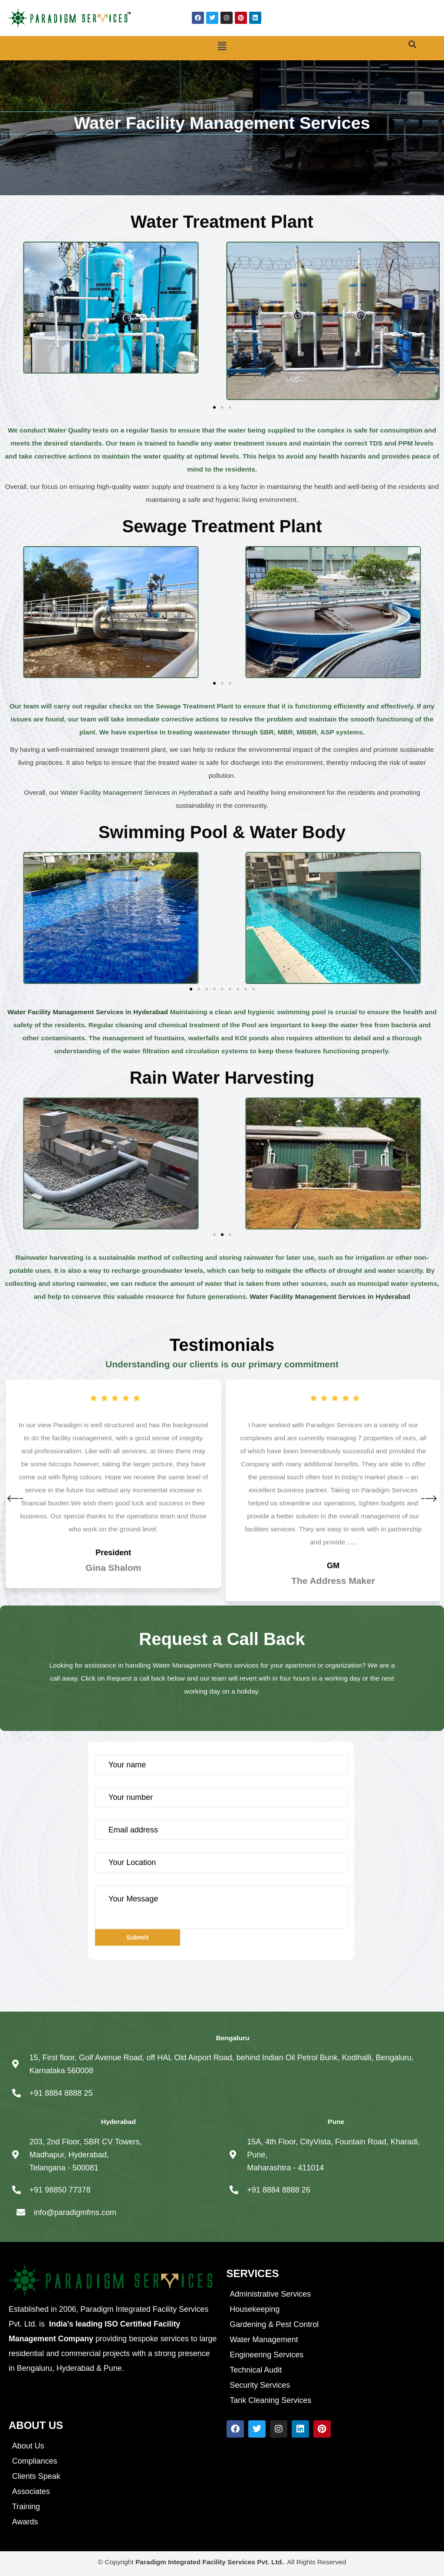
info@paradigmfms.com (75, 2212)
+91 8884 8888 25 (61, 2093)
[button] (221, 47)
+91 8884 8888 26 (278, 2190)
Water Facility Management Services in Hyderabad (136, 792)
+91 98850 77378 (60, 2190)
